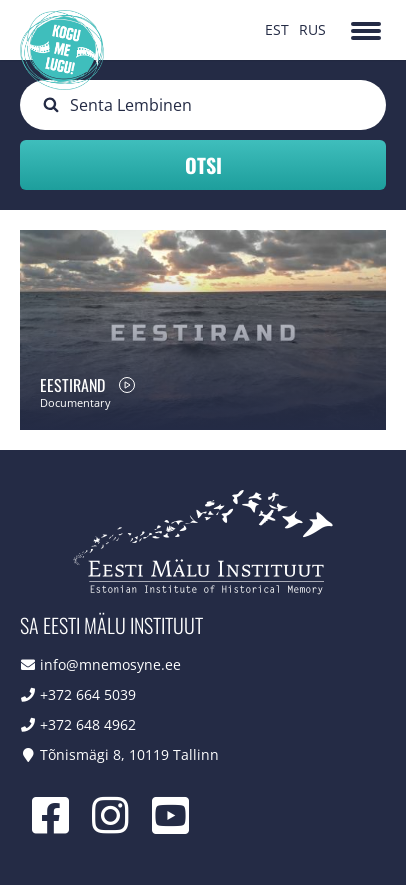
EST (277, 29)
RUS (312, 29)
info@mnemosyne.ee (110, 664)
